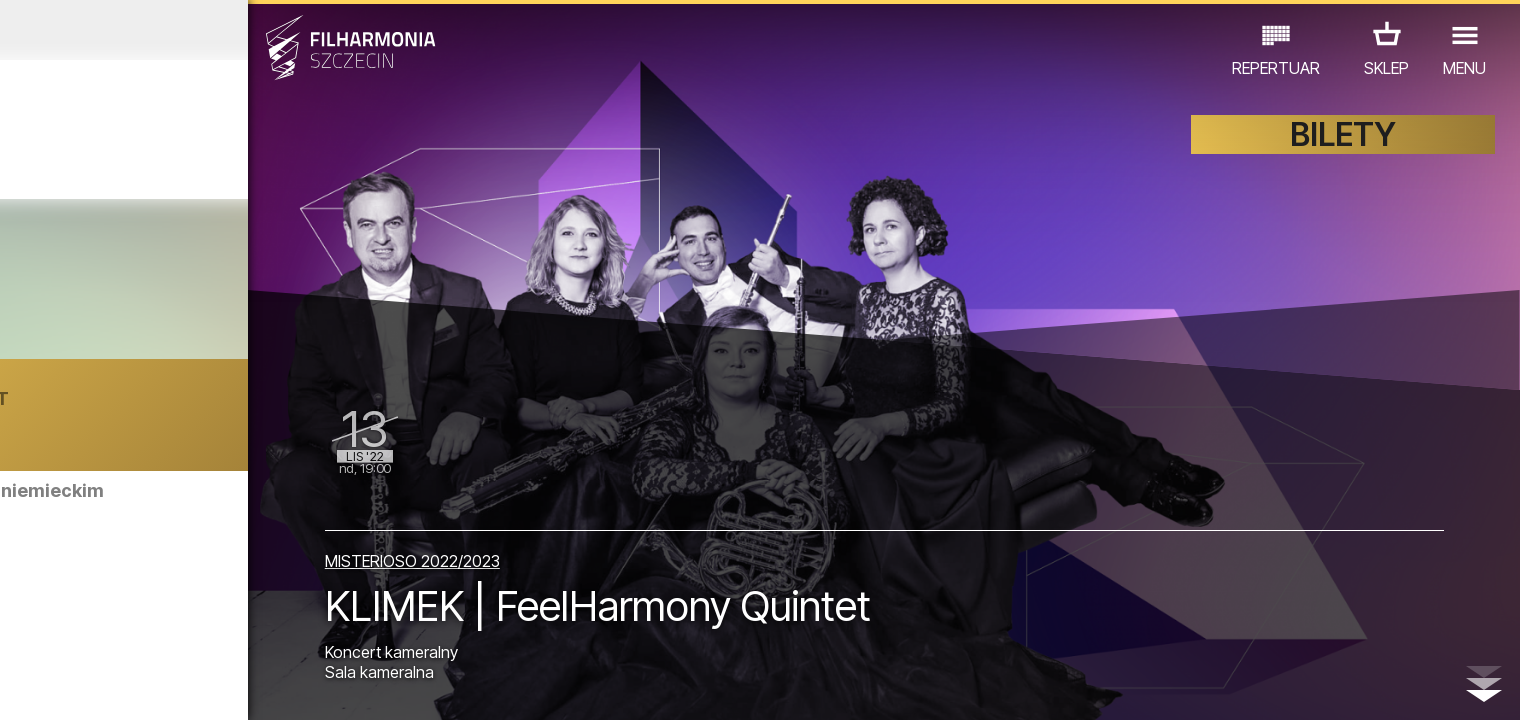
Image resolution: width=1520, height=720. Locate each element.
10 (300, 686)
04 (115, 686)
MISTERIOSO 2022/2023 (550, 547)
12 (362, 686)
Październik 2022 (197, 30)
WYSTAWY (243, 632)
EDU (167, 632)
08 (239, 686)
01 (23, 686)
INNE (321, 632)
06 (177, 686)
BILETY (1343, 147)
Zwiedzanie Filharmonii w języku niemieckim (236, 500)
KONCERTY (88, 632)
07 (207, 686)
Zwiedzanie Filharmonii (227, 602)
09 (270, 686)
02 (53, 686)
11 (331, 686)
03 (84, 686)
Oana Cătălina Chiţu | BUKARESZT (216, 408)
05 (146, 686)
